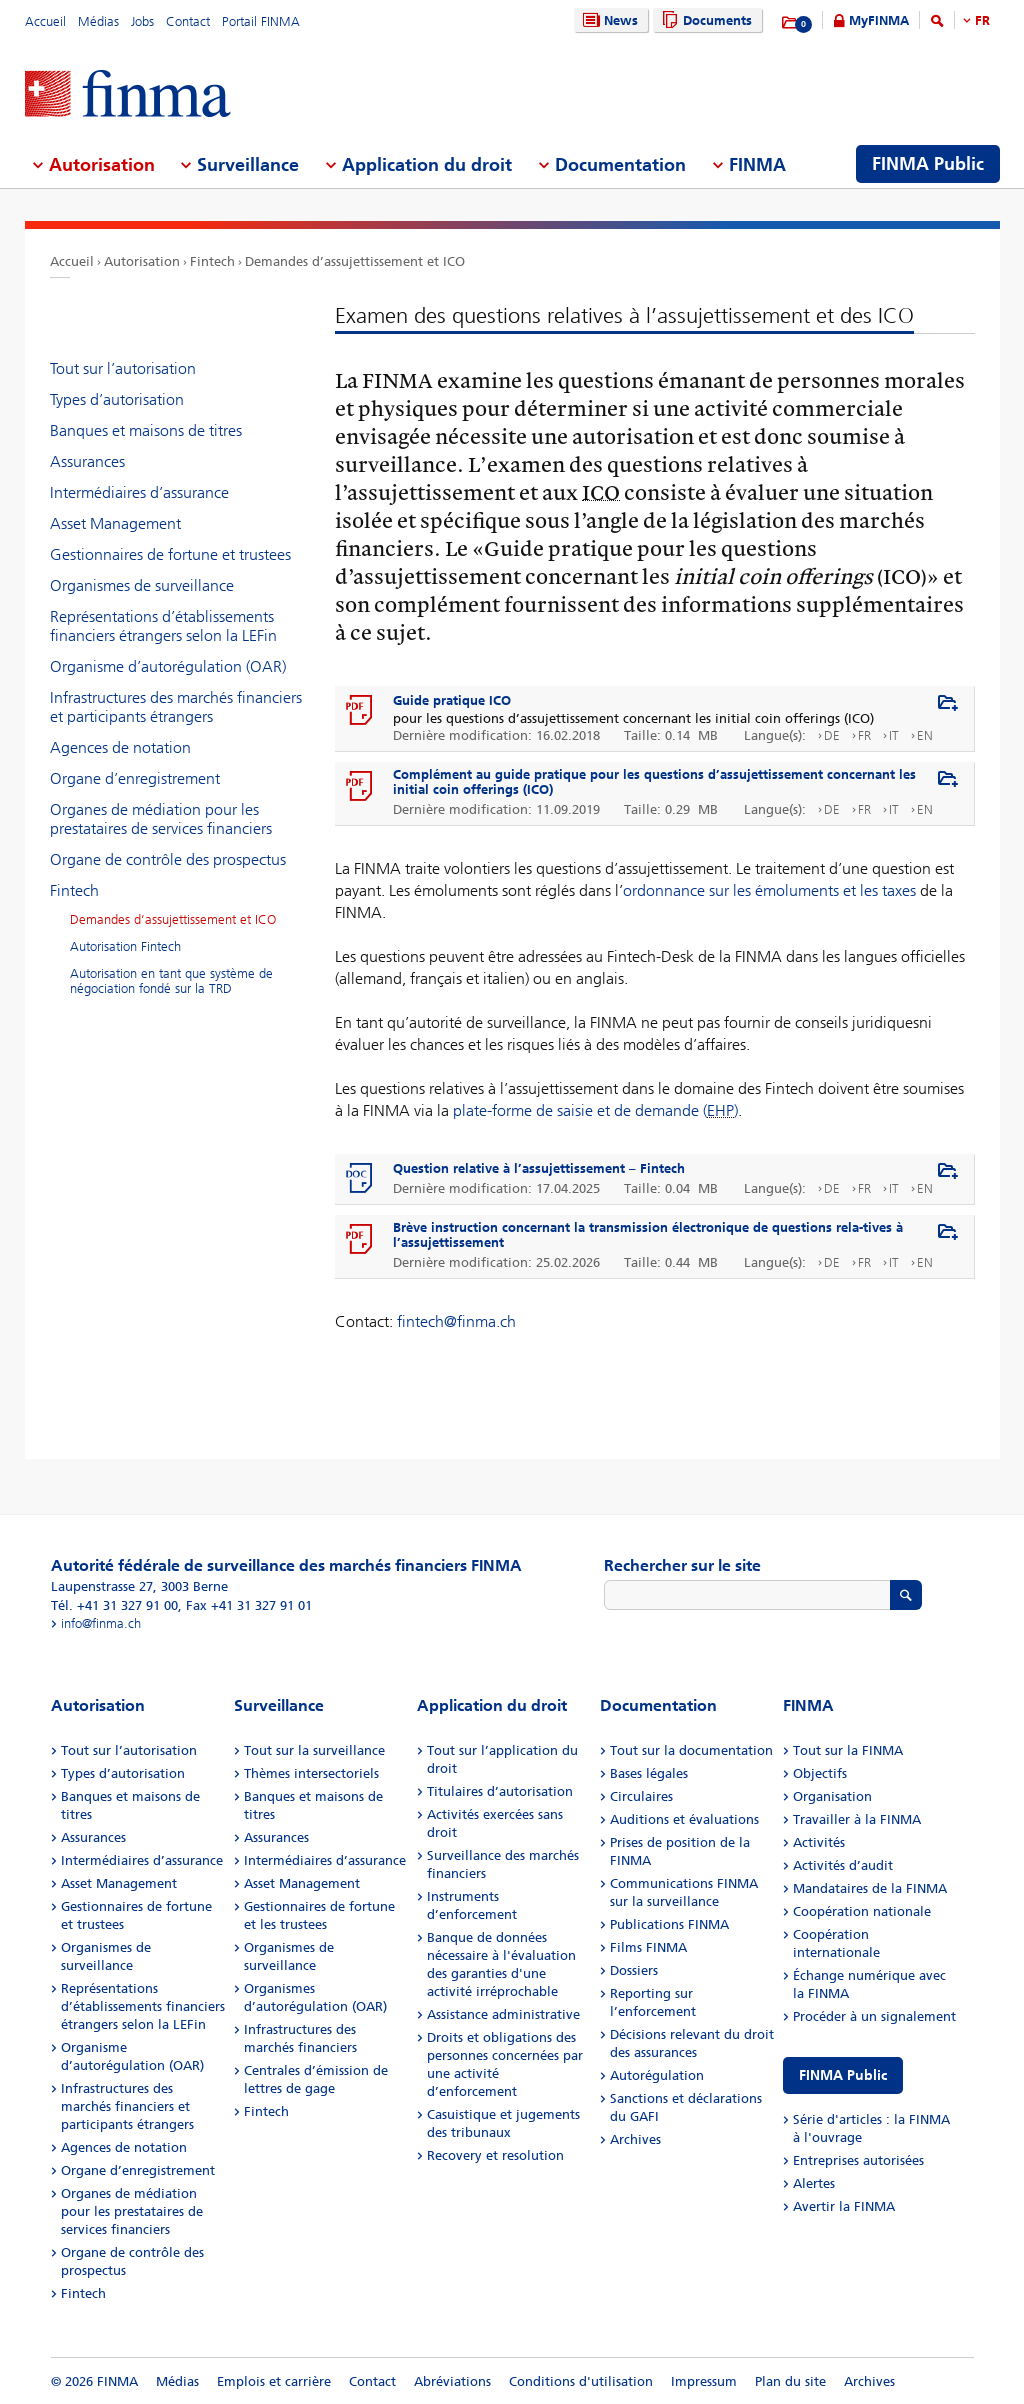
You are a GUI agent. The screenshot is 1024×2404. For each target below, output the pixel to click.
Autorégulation (657, 2075)
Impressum (704, 2381)
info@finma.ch (101, 1623)
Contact (188, 21)
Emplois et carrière (274, 2381)
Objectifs (820, 1773)
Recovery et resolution (495, 2155)
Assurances (87, 461)
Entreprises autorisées (858, 2160)
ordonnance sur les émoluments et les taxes (769, 890)
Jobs (142, 21)
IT (894, 735)
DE (832, 735)
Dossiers (634, 1970)
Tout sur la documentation (691, 1750)
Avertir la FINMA (844, 2206)
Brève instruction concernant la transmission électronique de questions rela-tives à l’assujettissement (648, 1235)
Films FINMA (648, 1947)
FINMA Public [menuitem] (928, 164)
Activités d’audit (843, 1865)
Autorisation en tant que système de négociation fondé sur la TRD (171, 981)
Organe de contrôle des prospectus (168, 859)
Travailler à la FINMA (857, 1819)
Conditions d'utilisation (581, 2381)
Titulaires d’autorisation (500, 1791)
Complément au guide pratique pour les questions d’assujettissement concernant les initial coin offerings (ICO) (654, 782)
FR (982, 20)
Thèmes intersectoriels (311, 1773)
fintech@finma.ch (456, 1321)
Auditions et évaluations (684, 1819)
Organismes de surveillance (142, 585)
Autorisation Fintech (125, 946)
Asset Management (115, 523)
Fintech (212, 261)
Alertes (814, 2183)
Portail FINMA (261, 21)
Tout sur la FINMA (848, 1750)
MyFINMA (879, 20)
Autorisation (142, 261)
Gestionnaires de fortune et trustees (170, 554)
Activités (819, 1842)
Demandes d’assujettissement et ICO (355, 261)
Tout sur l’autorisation (123, 368)
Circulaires (641, 1796)
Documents (704, 20)
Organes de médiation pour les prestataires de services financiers (161, 819)
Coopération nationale (862, 1911)
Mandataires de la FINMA (870, 1888)
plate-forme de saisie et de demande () (595, 1110)
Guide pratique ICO (452, 700)
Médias (98, 21)
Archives (635, 2139)
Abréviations (452, 2381)
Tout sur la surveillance (314, 1750)
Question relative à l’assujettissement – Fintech (539, 1168)
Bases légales (649, 1773)
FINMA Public (843, 2075)
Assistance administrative (503, 2014)
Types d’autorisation (117, 399)
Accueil (45, 21)
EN (925, 735)
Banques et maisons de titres (146, 430)
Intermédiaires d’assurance (139, 492)
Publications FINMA (669, 1924)
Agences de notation (120, 747)
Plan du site (790, 2381)
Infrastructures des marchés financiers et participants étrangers (176, 707)
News (608, 20)
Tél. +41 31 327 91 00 (114, 1605)
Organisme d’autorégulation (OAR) (168, 666)
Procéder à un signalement (874, 2016)
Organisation (832, 1796)
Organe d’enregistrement (135, 778)
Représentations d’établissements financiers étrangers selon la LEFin (163, 626)
